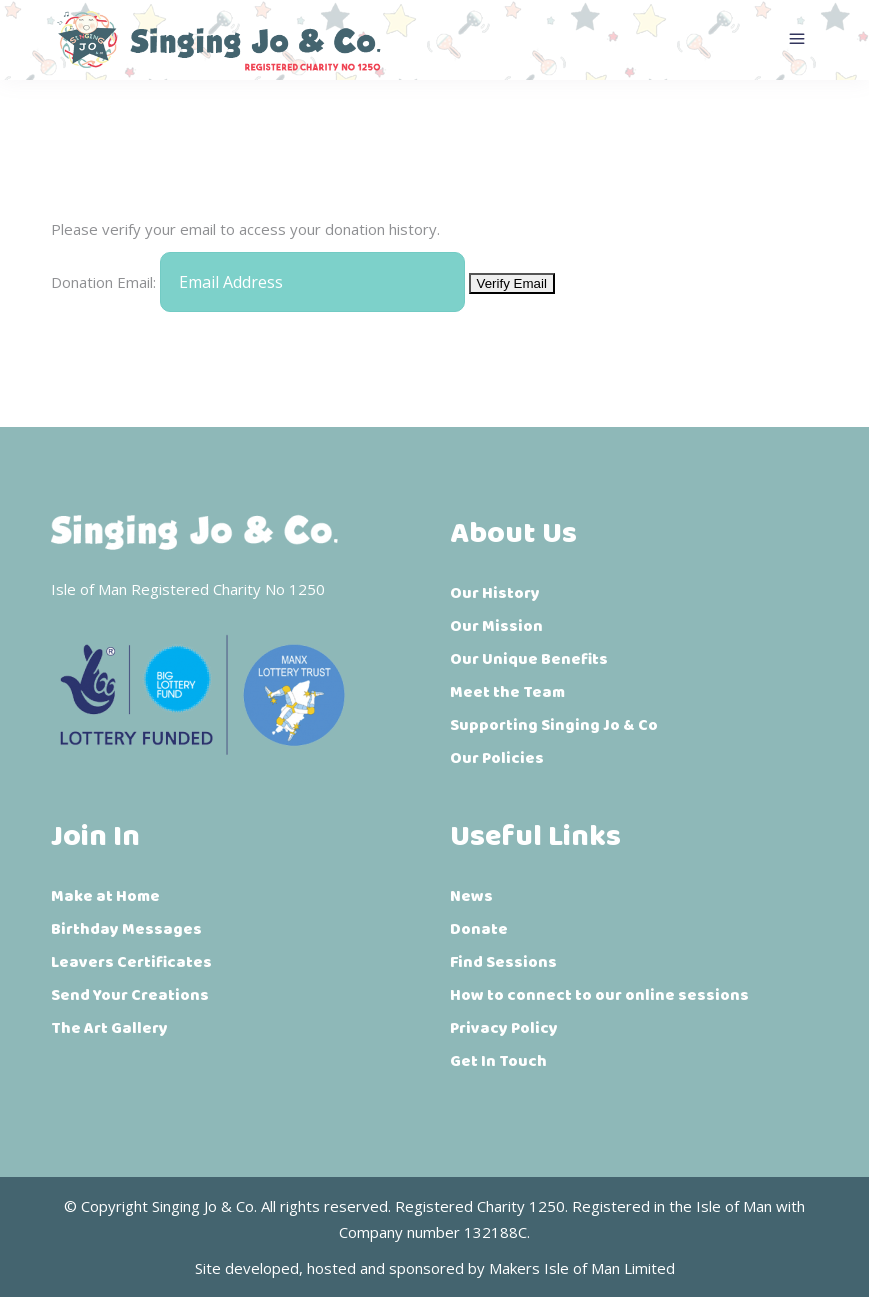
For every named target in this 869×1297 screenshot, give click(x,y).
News (471, 896)
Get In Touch (498, 1061)
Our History (495, 593)
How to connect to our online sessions (599, 995)
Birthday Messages (126, 929)
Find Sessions (503, 962)
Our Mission (496, 626)
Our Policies (497, 758)
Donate (479, 929)
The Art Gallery (109, 1028)
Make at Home (105, 896)
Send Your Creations (130, 995)
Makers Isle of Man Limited (582, 1268)
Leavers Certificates (131, 962)
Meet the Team (507, 692)
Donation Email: (103, 282)
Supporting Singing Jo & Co (554, 725)
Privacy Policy (504, 1028)
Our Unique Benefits (529, 659)
